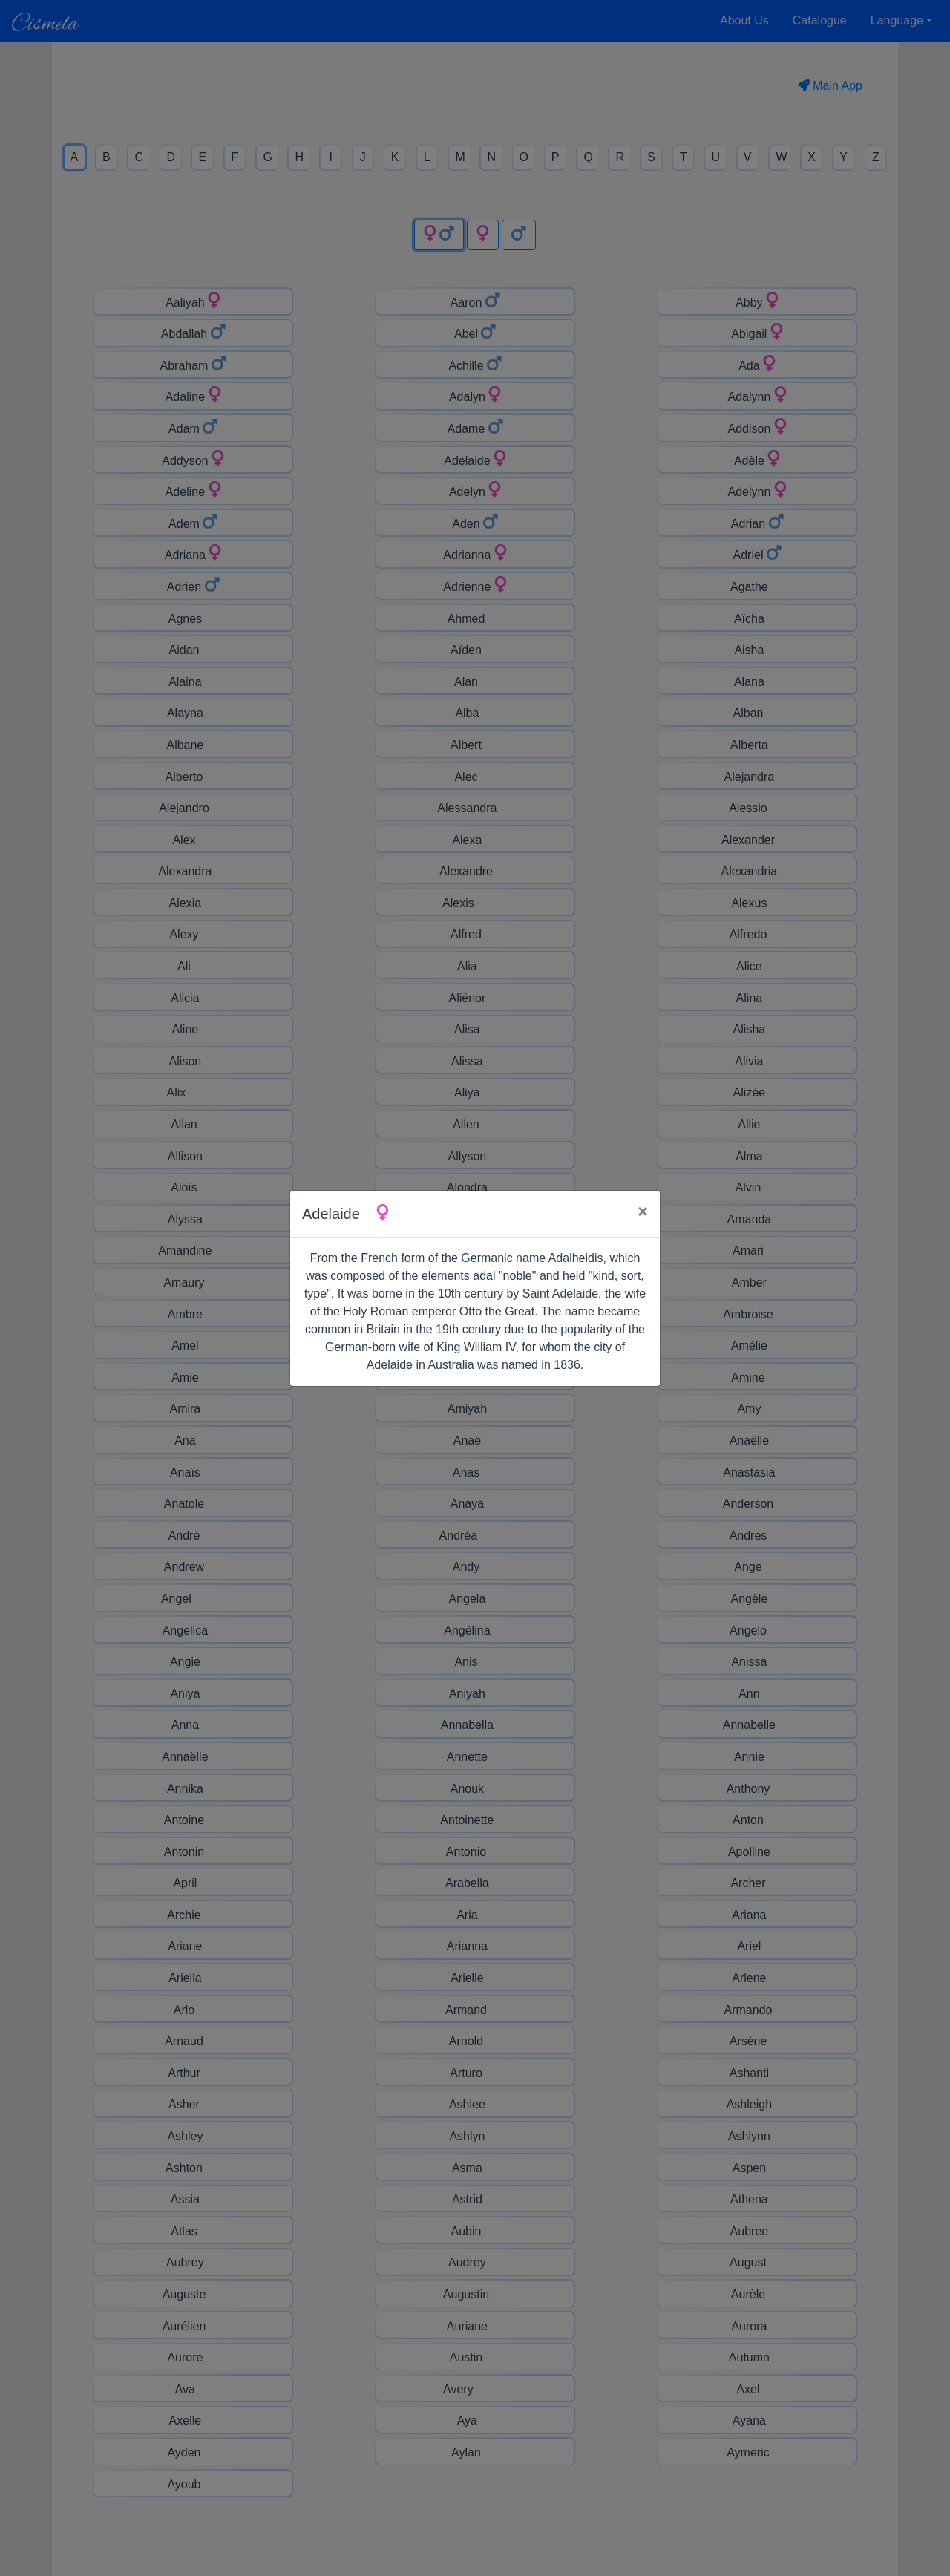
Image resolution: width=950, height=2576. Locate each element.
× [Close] (643, 1211)
